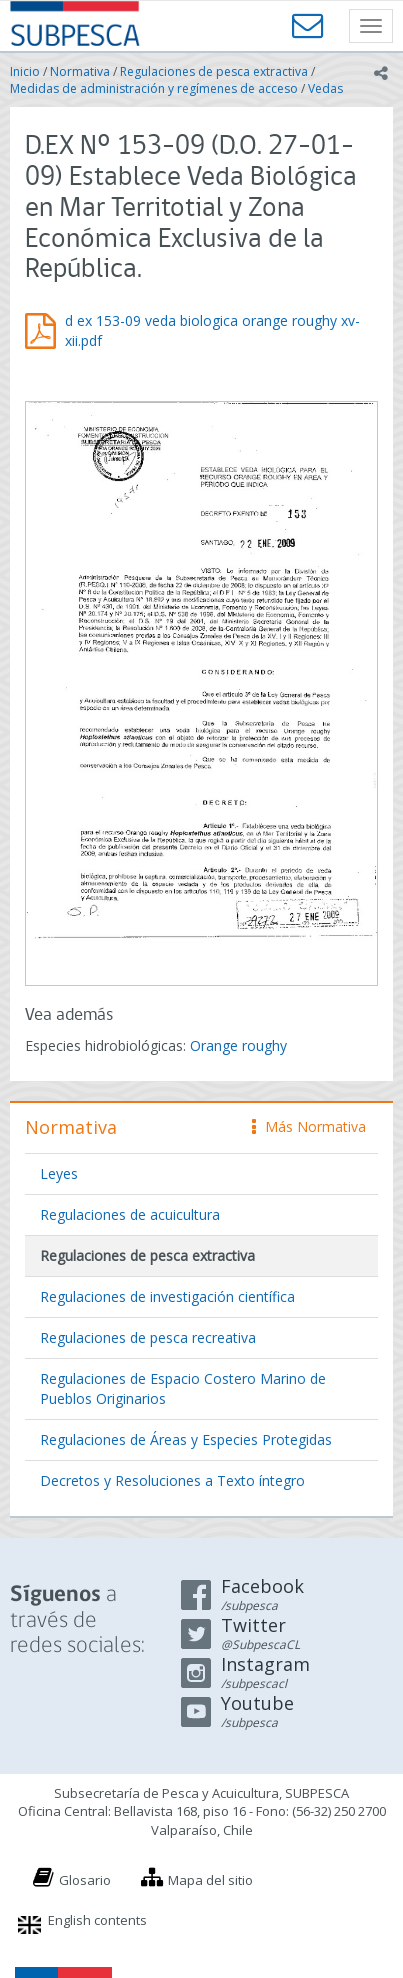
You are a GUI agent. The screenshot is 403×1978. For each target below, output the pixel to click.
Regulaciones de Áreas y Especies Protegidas (186, 1439)
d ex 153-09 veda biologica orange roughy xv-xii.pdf (212, 330)
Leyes (59, 1173)
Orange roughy (238, 1045)
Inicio (25, 71)
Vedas (325, 88)
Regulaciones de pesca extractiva (214, 71)
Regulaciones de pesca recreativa (148, 1337)
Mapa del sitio (210, 1880)
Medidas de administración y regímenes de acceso (154, 88)
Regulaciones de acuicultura (130, 1214)
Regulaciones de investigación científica (167, 1296)
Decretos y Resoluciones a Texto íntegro (172, 1480)
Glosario (85, 1880)
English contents (97, 1920)
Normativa (80, 71)
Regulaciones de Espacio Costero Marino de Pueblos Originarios (183, 1388)
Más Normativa (309, 1126)
